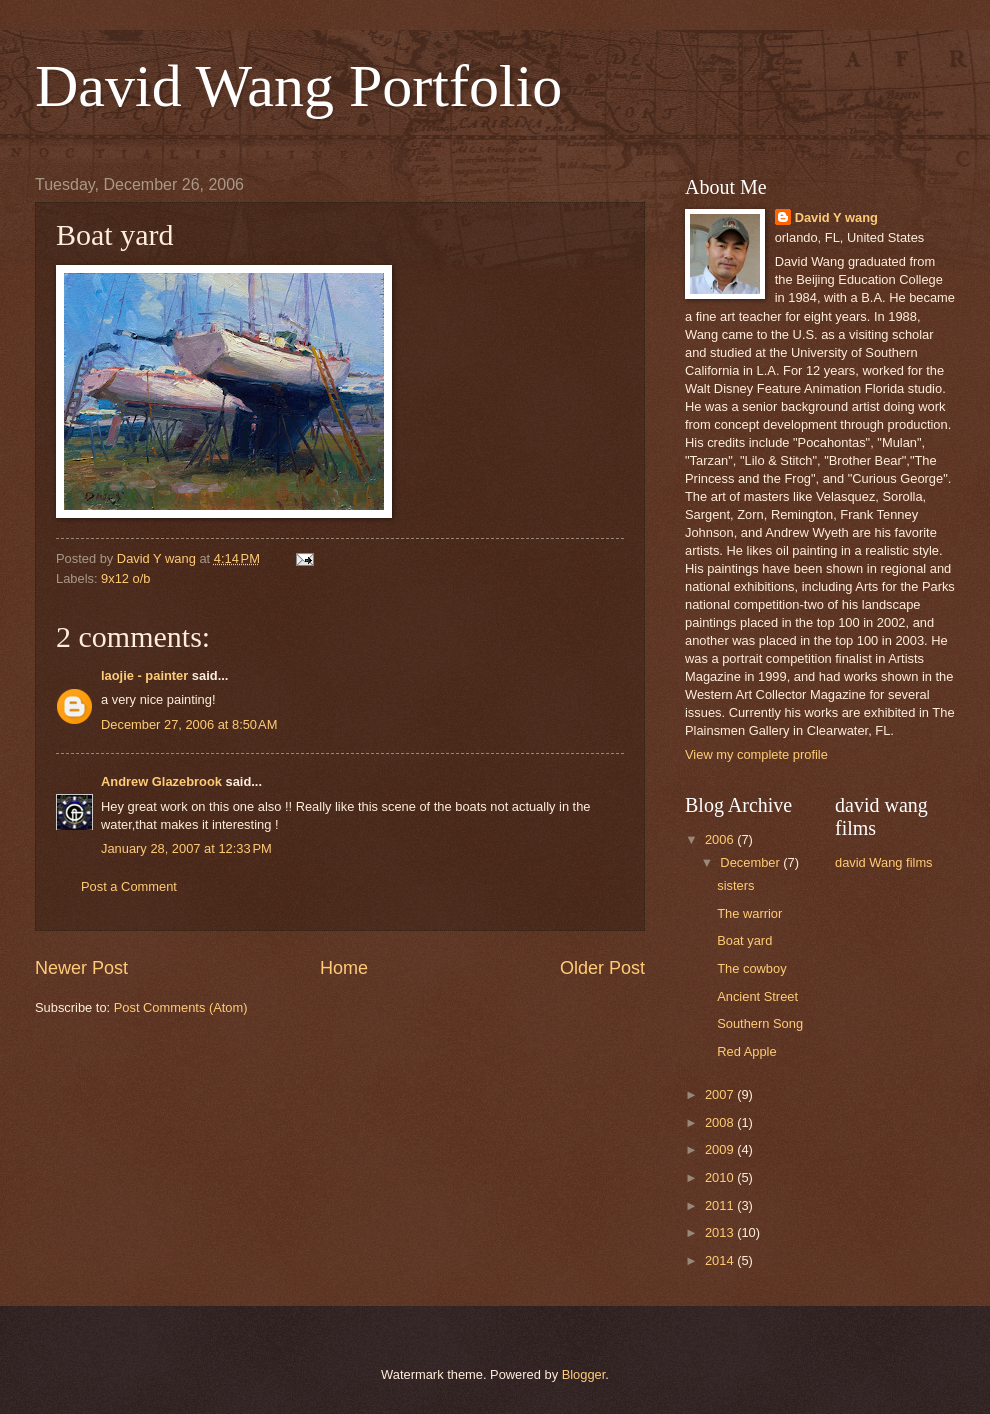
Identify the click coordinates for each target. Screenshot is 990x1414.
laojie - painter (144, 675)
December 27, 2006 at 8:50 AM (189, 724)
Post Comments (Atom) (181, 1007)
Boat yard (744, 940)
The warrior (749, 913)
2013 (721, 1232)
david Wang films (884, 862)
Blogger (584, 1374)
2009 (721, 1149)
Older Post (602, 968)
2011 (721, 1205)
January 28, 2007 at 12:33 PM (186, 848)
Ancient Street (757, 996)
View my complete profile (756, 754)
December (751, 862)
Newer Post (81, 968)
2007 (721, 1094)
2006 (721, 839)
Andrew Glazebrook (161, 781)
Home (344, 968)
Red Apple (746, 1051)
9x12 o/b (125, 578)
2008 (721, 1122)
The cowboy (751, 968)
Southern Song (760, 1023)
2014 (721, 1260)
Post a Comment (129, 886)
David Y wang (836, 217)
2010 (721, 1177)
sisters (735, 885)
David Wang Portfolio (298, 86)
